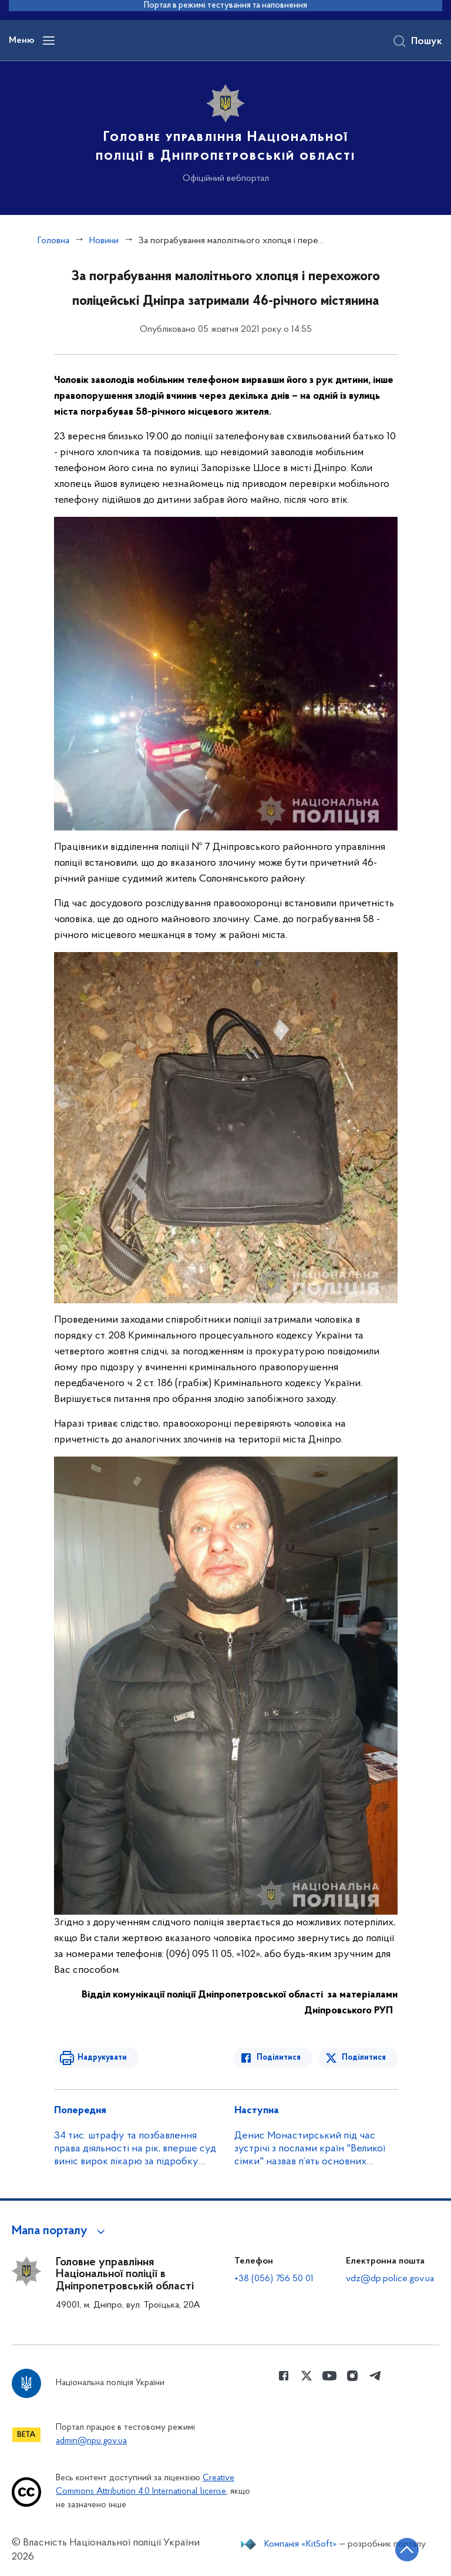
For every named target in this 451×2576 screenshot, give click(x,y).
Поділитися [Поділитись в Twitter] (364, 2057)
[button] (60, 2231)
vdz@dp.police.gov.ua (390, 2279)
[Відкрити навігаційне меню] (49, 40)
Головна (53, 241)
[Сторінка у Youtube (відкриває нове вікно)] (329, 2376)
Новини (104, 241)
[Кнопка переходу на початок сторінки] (407, 2549)
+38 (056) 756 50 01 (274, 2279)
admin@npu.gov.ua (91, 2441)
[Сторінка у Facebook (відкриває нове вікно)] (284, 2376)
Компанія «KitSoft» (300, 2544)
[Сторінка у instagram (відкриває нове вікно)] (352, 2376)
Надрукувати (102, 2057)
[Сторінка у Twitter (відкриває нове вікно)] (306, 2376)
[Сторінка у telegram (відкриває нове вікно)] (375, 2376)
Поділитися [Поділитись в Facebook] (279, 2057)
